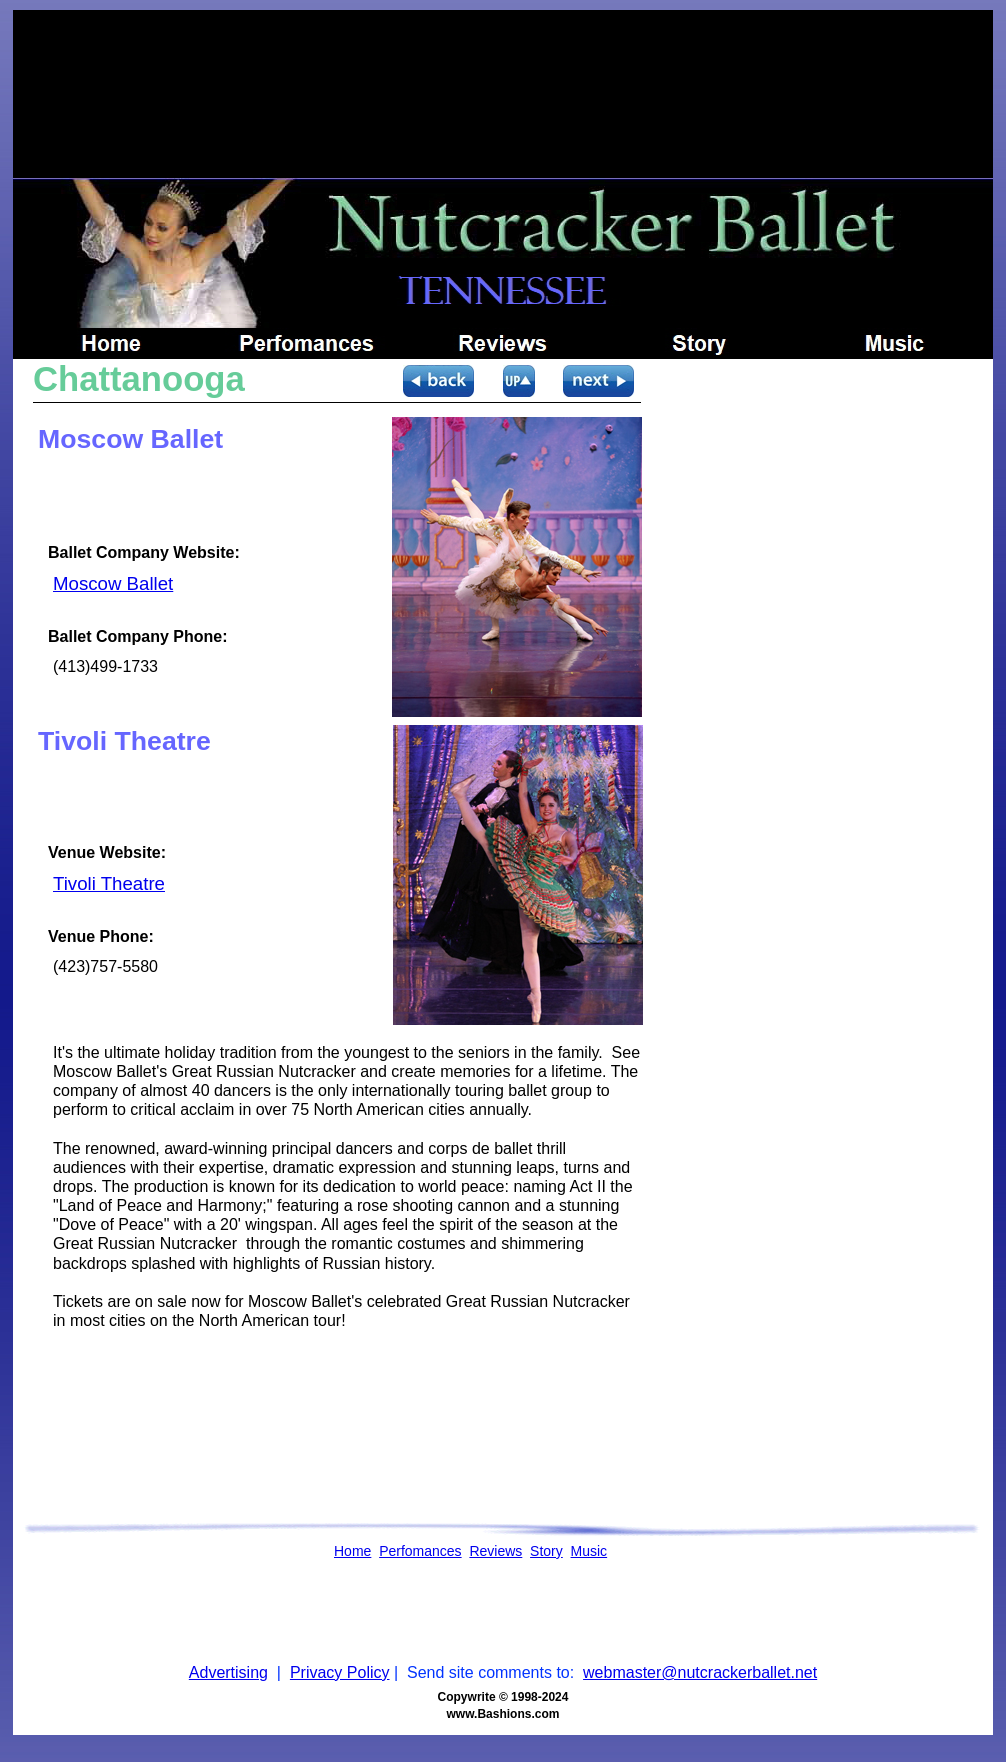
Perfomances (420, 1551)
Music (589, 1551)
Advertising (228, 1672)
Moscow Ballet (113, 583)
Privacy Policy (340, 1672)
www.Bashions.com (503, 1714)
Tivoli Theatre (109, 883)
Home (352, 1551)
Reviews (495, 1551)
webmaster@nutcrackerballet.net (700, 1672)
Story (546, 1551)
